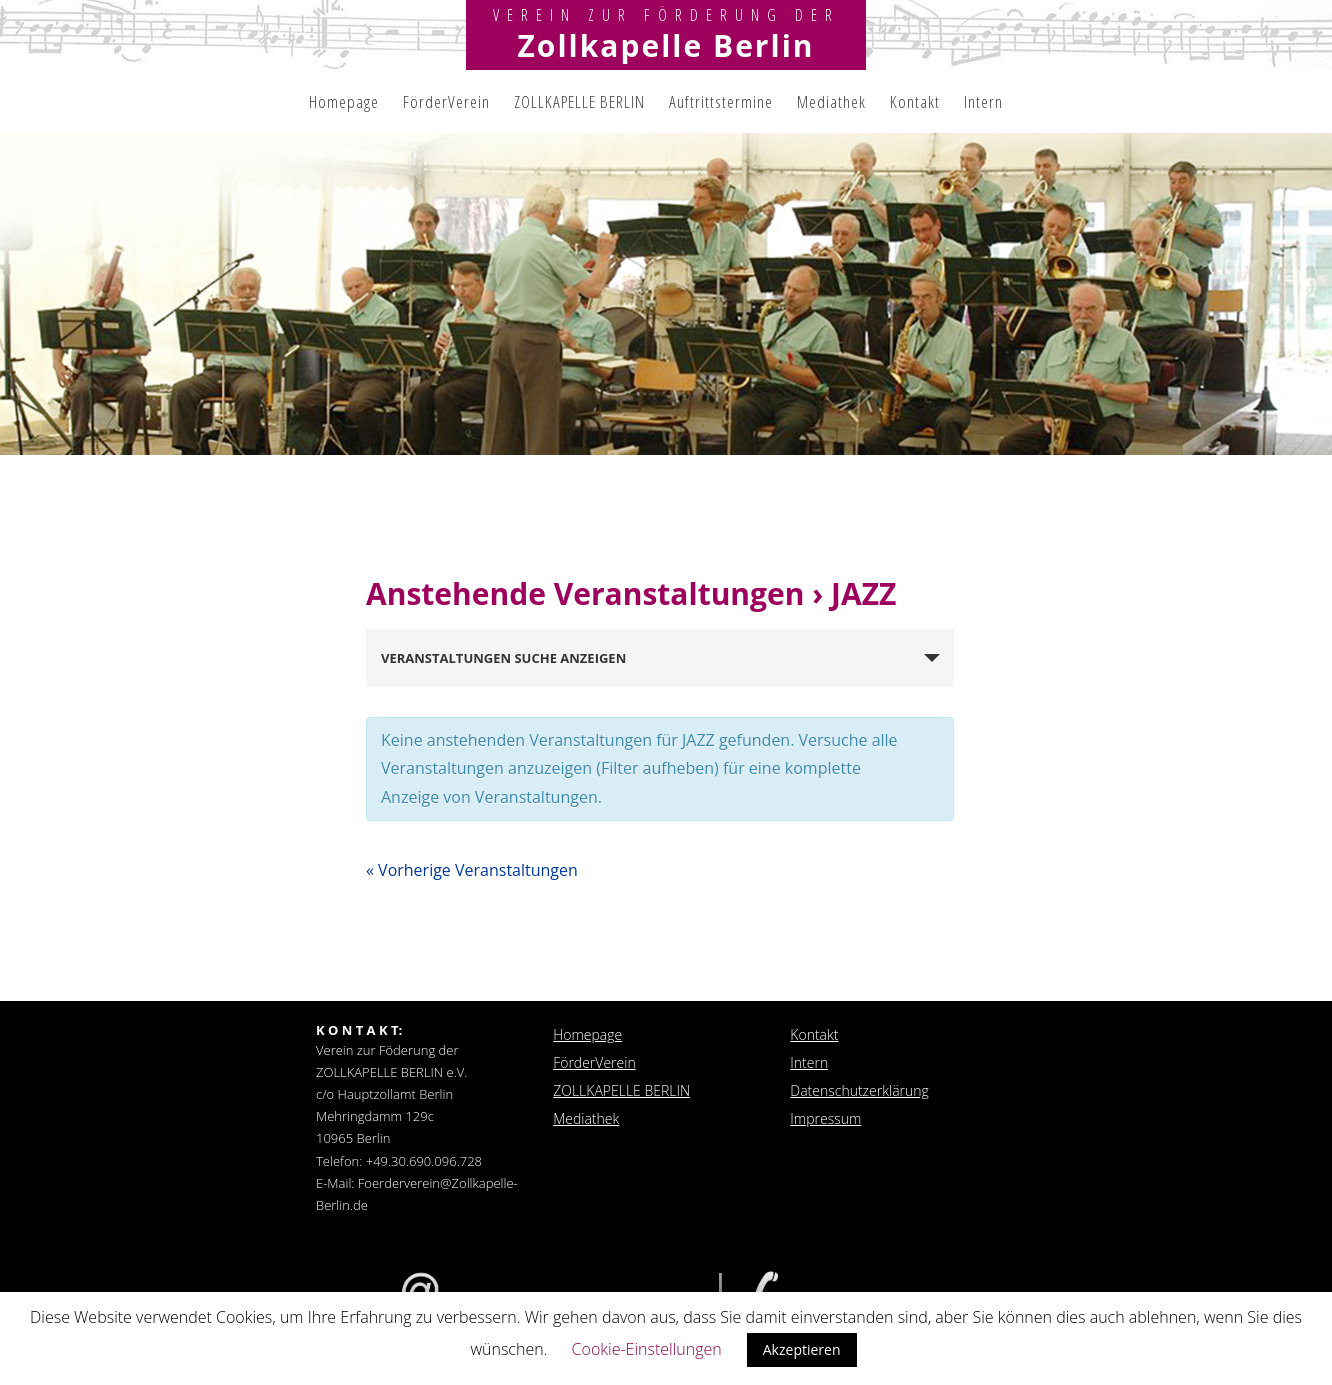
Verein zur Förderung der (666, 15)
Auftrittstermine (721, 101)
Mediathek (831, 101)
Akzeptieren (802, 1349)
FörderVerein (446, 101)
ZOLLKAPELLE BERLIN (579, 101)
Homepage (344, 101)
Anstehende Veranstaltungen (589, 593)
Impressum (825, 1118)
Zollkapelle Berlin (665, 45)
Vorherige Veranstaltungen (472, 870)
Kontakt (915, 101)
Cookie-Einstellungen (647, 1349)
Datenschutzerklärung (859, 1090)
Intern (983, 101)
